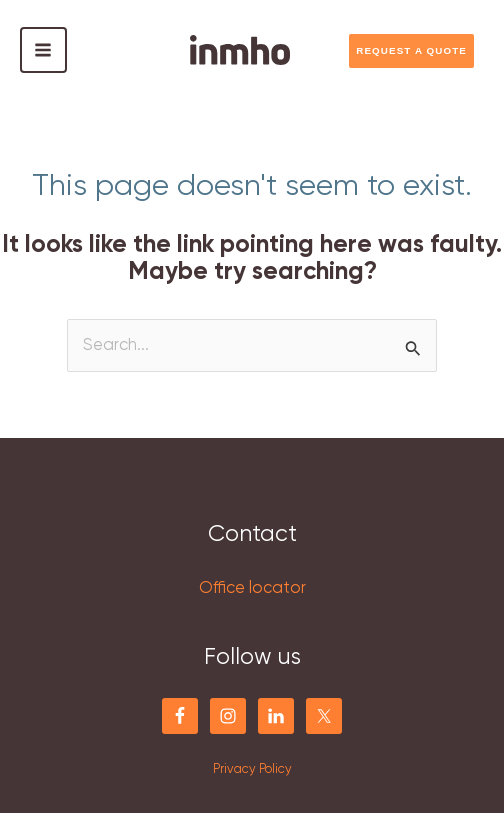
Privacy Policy (252, 769)
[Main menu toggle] (43, 50)
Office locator (252, 588)
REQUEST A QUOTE (411, 50)
